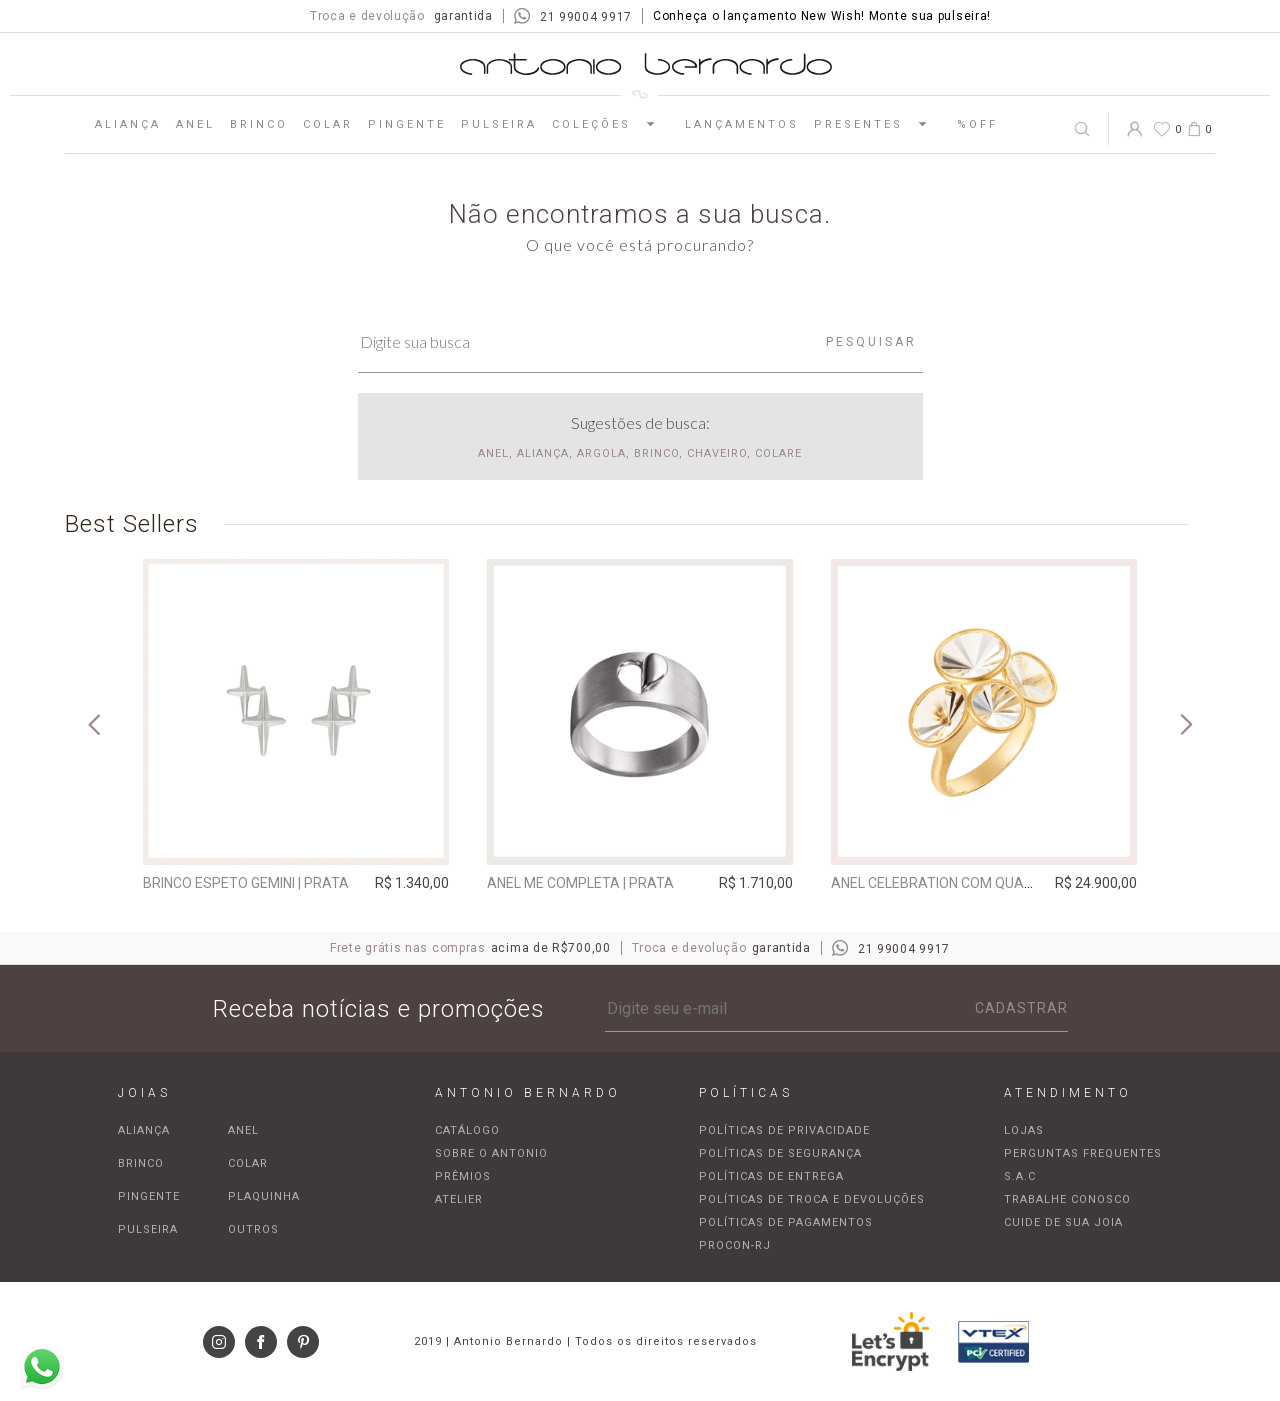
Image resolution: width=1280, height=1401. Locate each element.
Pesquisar (871, 342)
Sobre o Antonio (491, 1153)
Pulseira (499, 124)
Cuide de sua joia (1063, 1222)
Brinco (259, 124)
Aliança (128, 124)
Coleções (611, 124)
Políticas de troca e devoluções (812, 1199)
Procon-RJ (735, 1245)
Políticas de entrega (771, 1176)
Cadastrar (1021, 1008)
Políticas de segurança (780, 1153)
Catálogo (467, 1130)
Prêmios (463, 1176)
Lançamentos (742, 124)
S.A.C (1020, 1176)
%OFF (977, 124)
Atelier (459, 1199)
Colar (328, 124)
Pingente (407, 124)
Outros (253, 1229)
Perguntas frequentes (1083, 1153)
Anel (195, 124)
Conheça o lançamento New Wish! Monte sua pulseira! (822, 16)
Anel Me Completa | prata (580, 883)
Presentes (878, 124)
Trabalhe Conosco (1067, 1199)
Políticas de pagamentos (786, 1222)
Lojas (1024, 1130)
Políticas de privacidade (784, 1130)
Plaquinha (264, 1196)
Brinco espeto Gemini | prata (246, 883)
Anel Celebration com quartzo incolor (975, 883)
